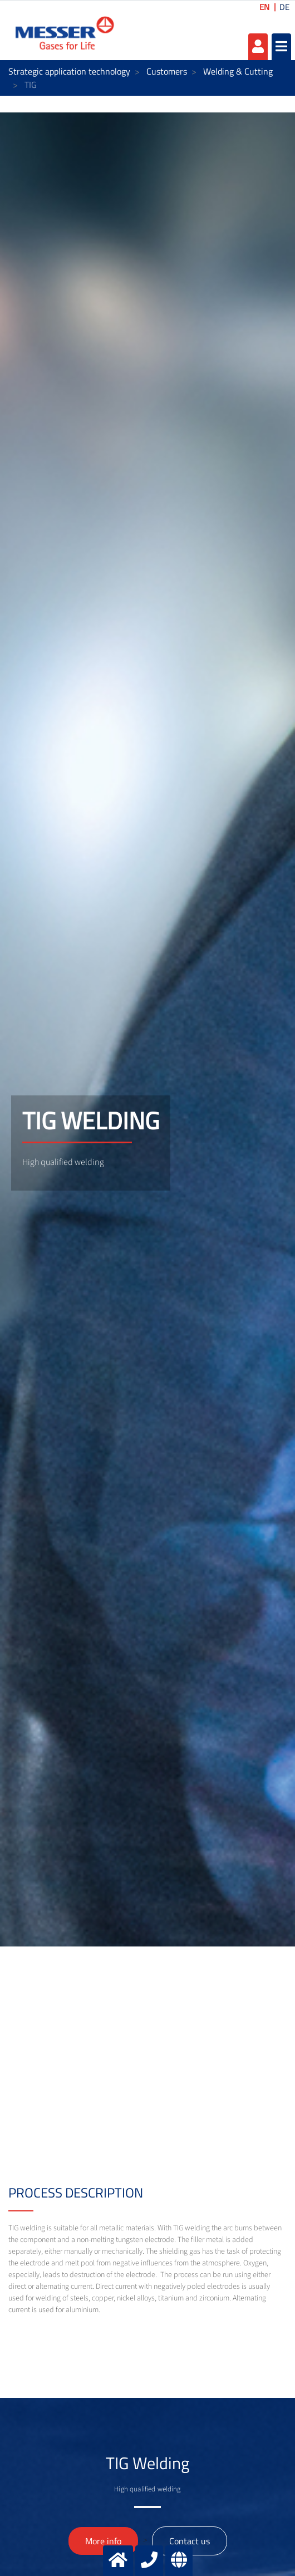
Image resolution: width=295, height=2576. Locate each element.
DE (284, 7)
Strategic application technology (69, 71)
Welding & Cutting (238, 71)
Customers (166, 71)
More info (103, 2541)
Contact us (189, 2541)
